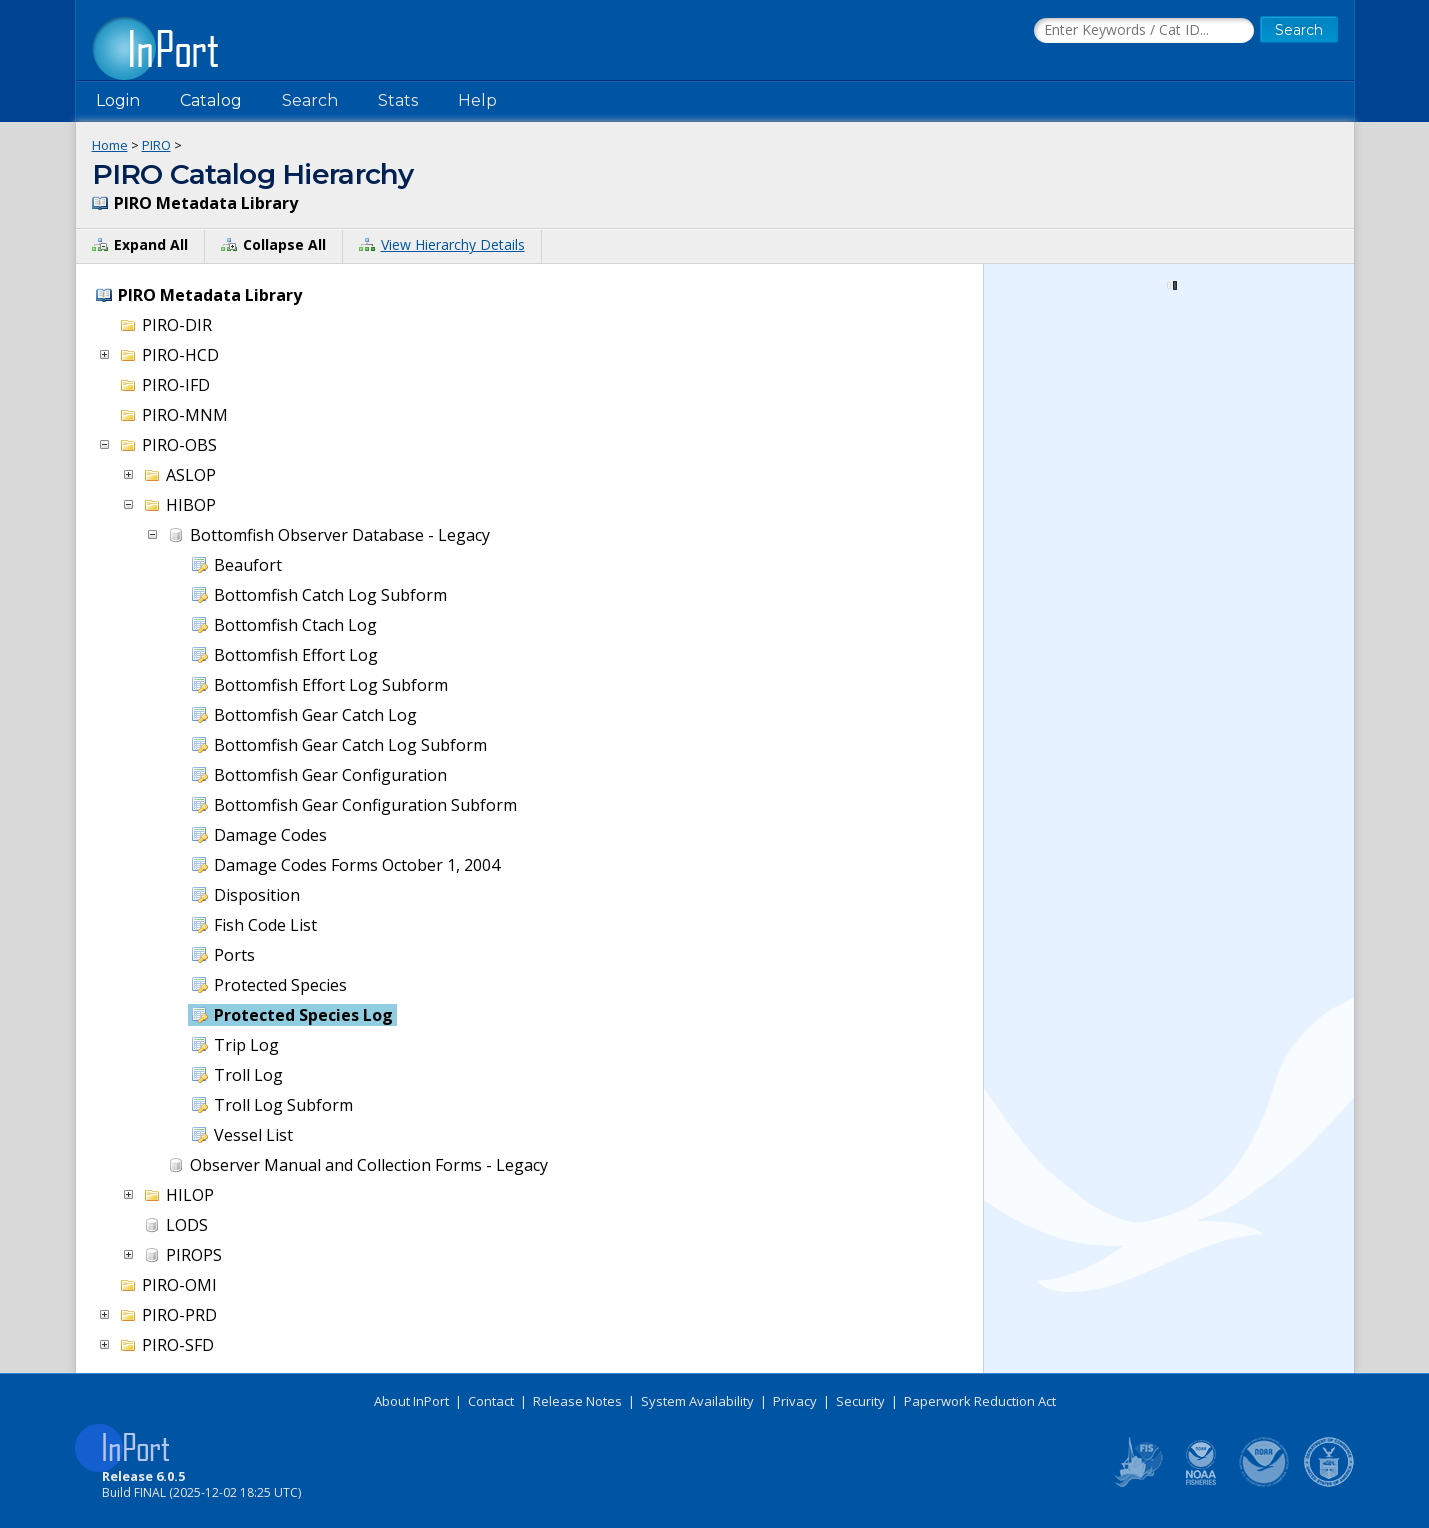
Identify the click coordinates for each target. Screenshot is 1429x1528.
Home (110, 145)
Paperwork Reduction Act (980, 1401)
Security (860, 1401)
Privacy (795, 1401)
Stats (398, 100)
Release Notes (577, 1401)
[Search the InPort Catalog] (1144, 31)
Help (477, 100)
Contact (491, 1401)
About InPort (411, 1401)
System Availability (697, 1401)
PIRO (156, 145)
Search (310, 100)
